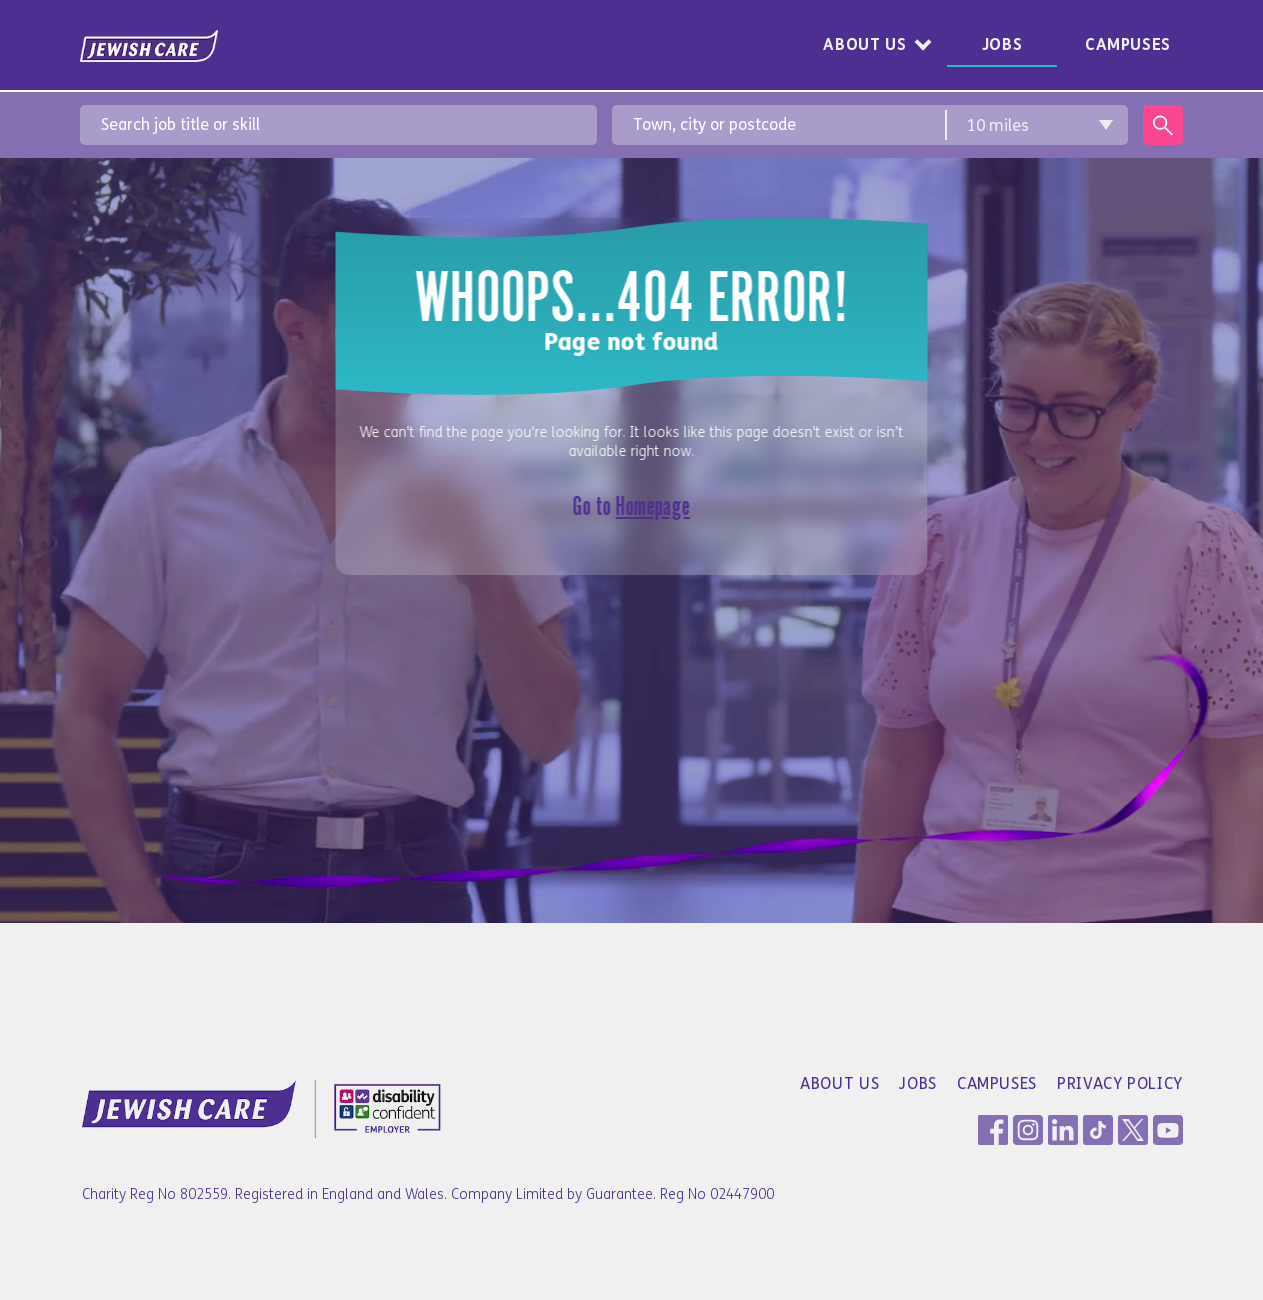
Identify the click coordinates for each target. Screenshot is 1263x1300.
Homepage (653, 506)
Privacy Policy (1120, 1083)
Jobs (1002, 44)
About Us (864, 44)
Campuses (1128, 44)
